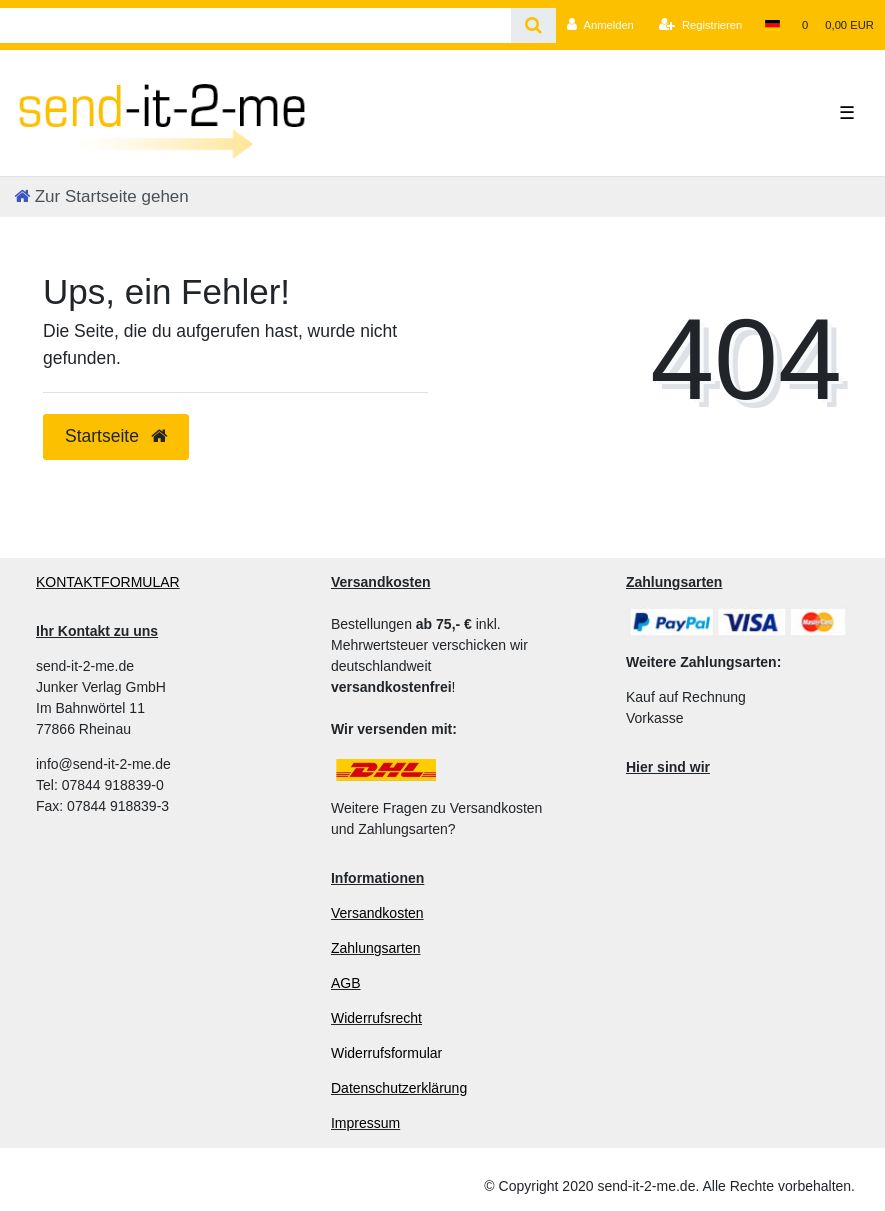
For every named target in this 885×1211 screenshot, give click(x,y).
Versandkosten (377, 913)
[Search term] (255, 25)
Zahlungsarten (376, 948)
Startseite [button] (116, 436)
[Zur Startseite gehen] (101, 196)
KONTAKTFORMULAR (108, 582)
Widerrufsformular (386, 1053)
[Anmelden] (600, 25)
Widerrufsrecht (376, 1018)
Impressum (365, 1123)
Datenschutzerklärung (399, 1088)
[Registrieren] (700, 25)
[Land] (771, 25)
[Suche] (533, 25)
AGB (346, 983)
